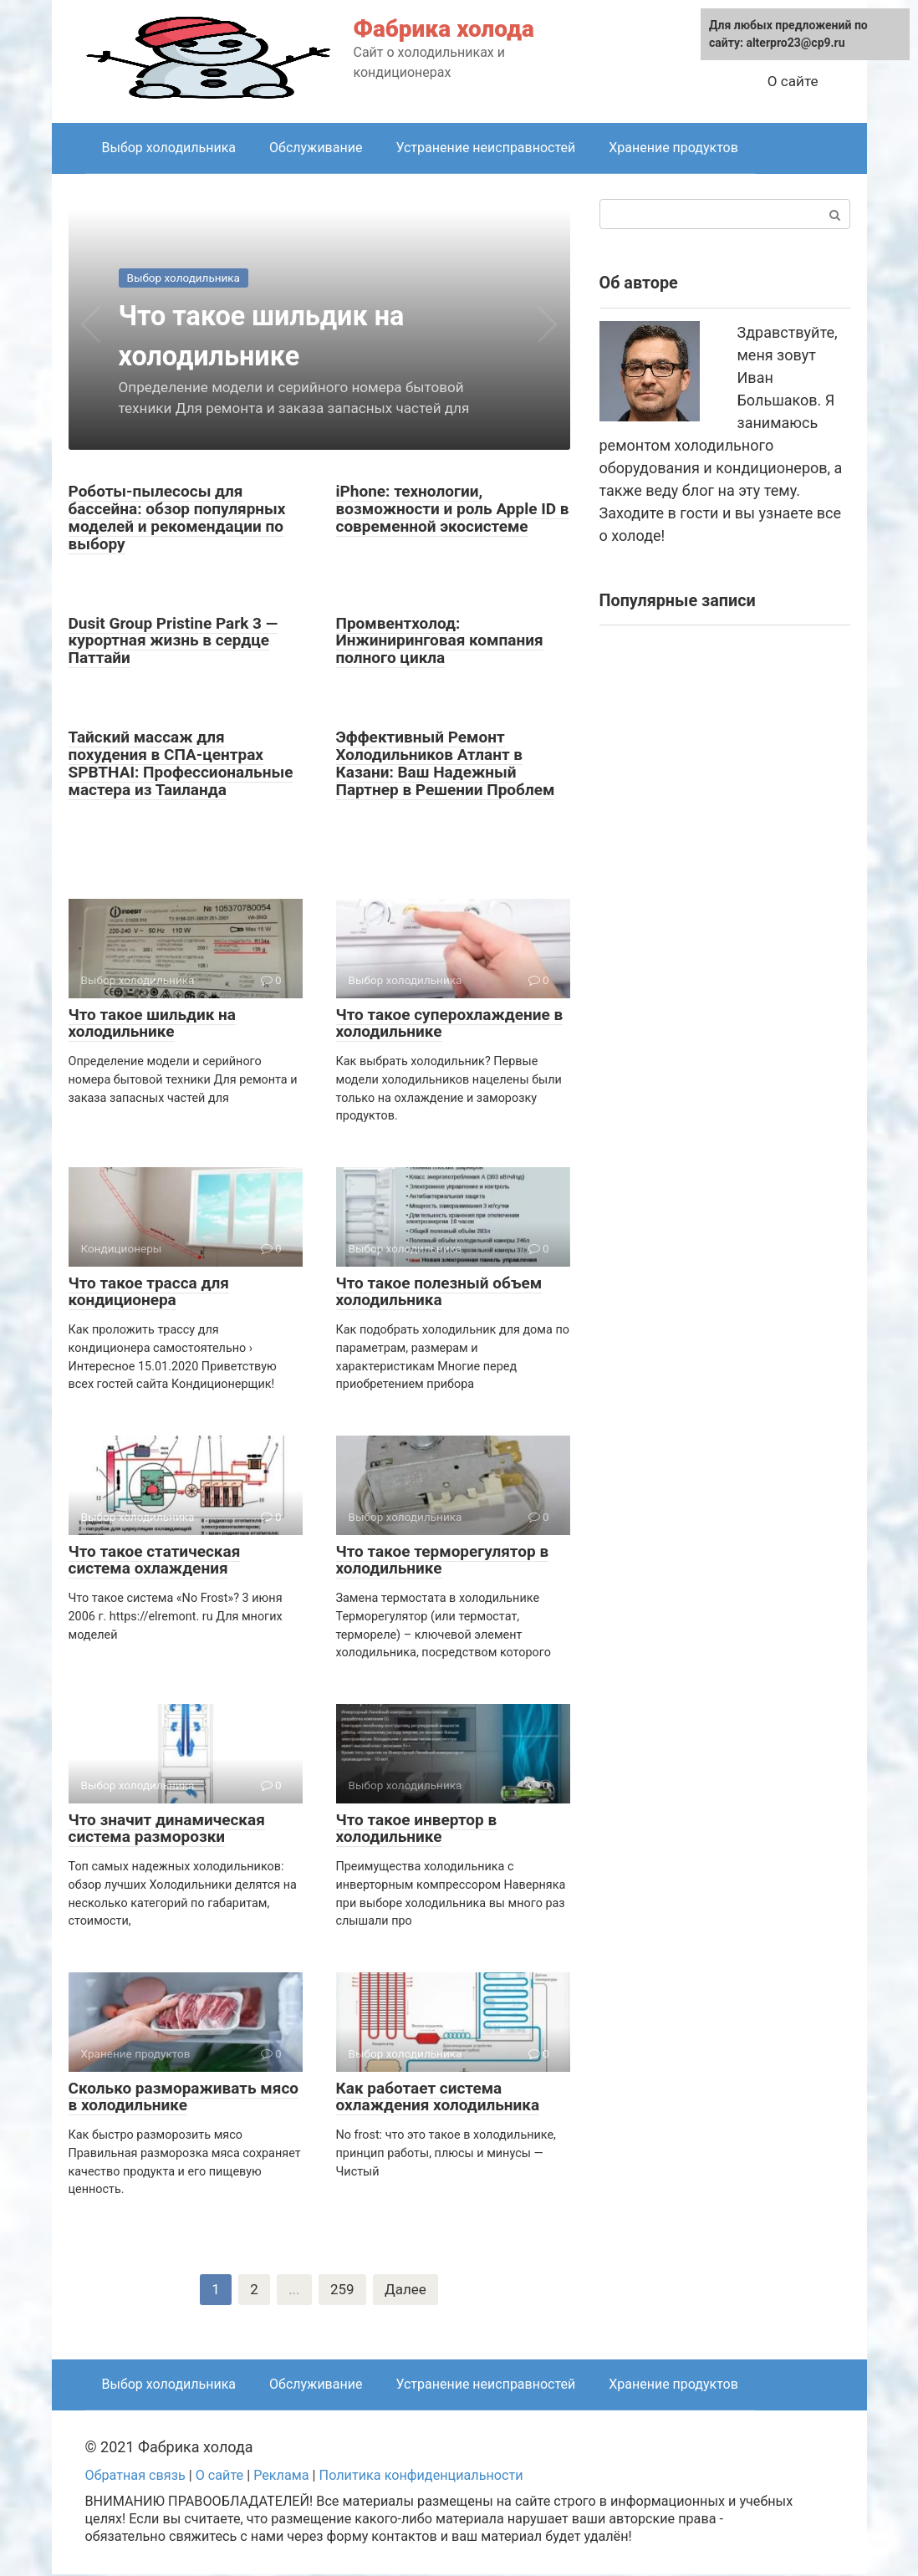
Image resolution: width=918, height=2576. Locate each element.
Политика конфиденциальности (421, 2477)
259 (341, 2290)
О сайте (793, 81)
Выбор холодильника (169, 148)
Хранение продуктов (673, 148)
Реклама (281, 2477)
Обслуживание (315, 148)
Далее (407, 2290)
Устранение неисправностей (485, 148)
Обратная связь (135, 2477)
